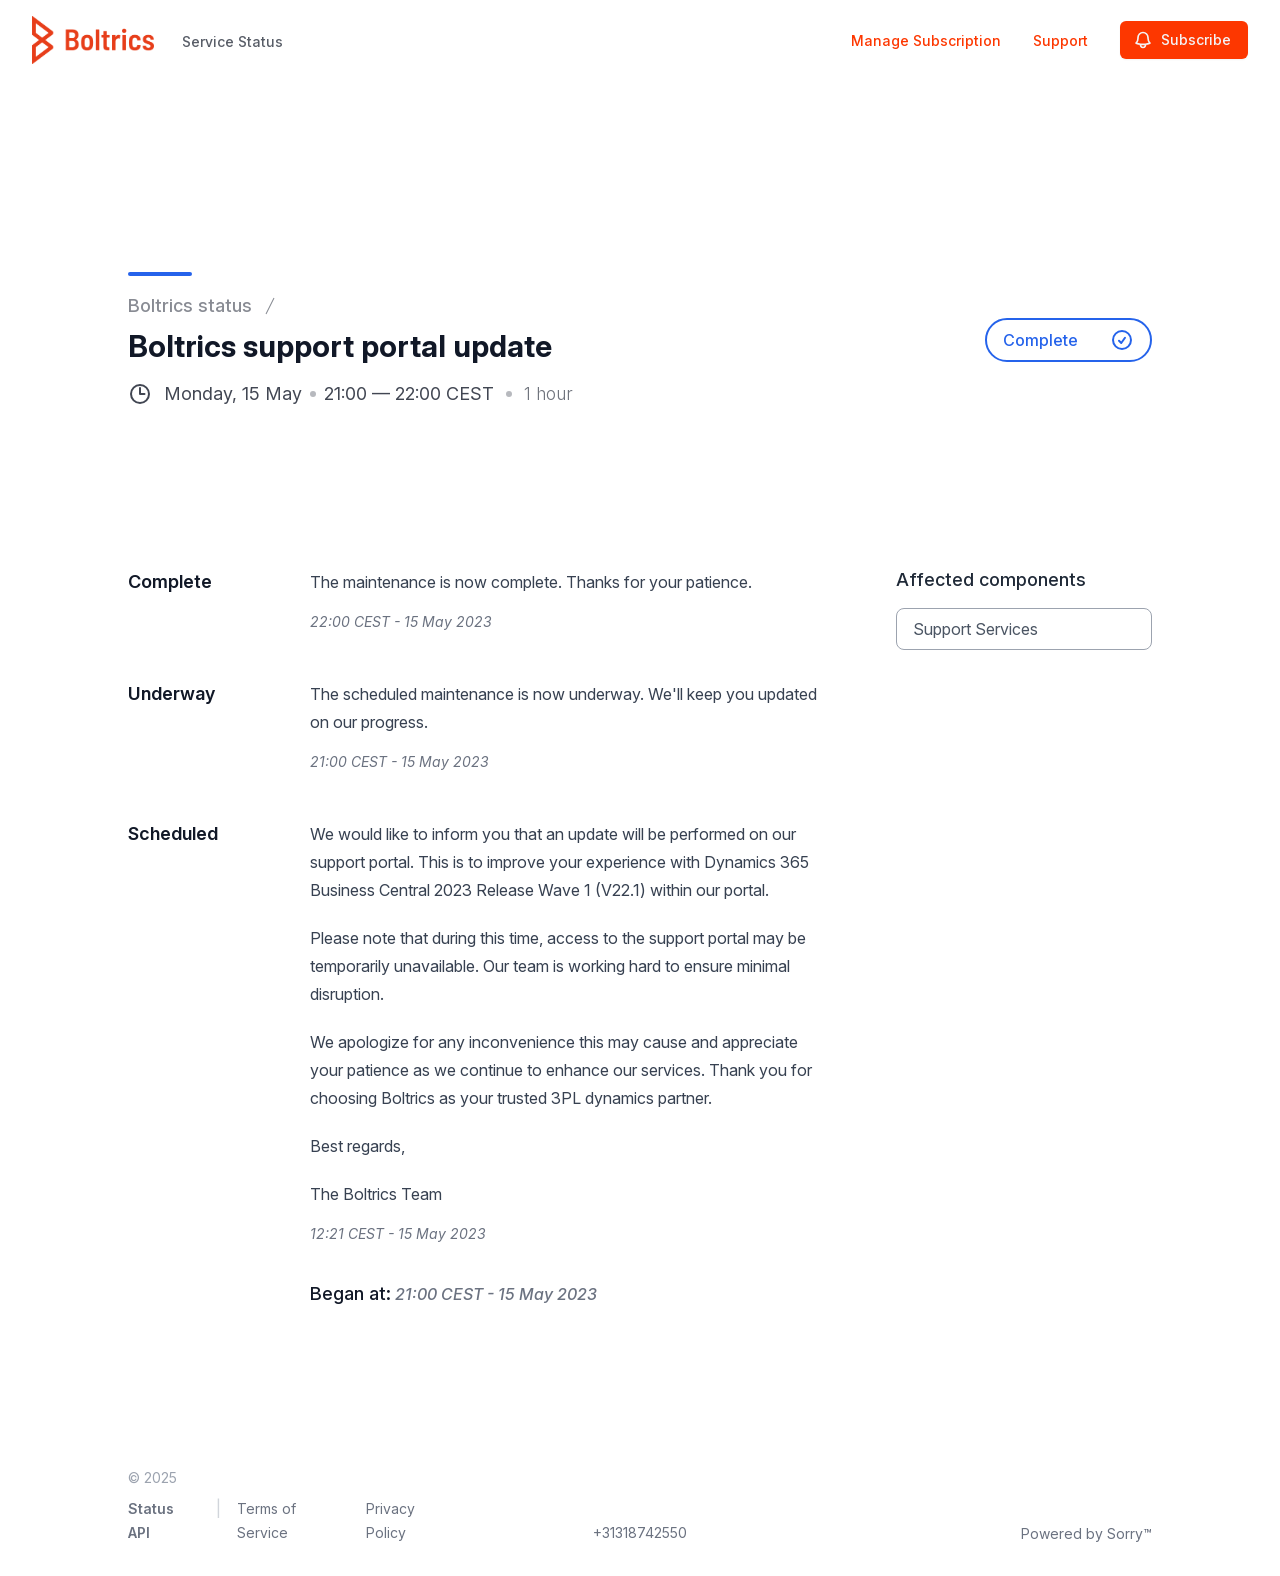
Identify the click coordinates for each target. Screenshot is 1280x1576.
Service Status (232, 41)
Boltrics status (190, 305)
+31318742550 (640, 1532)
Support (1060, 40)
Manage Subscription (926, 40)
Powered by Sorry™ (1086, 1533)
